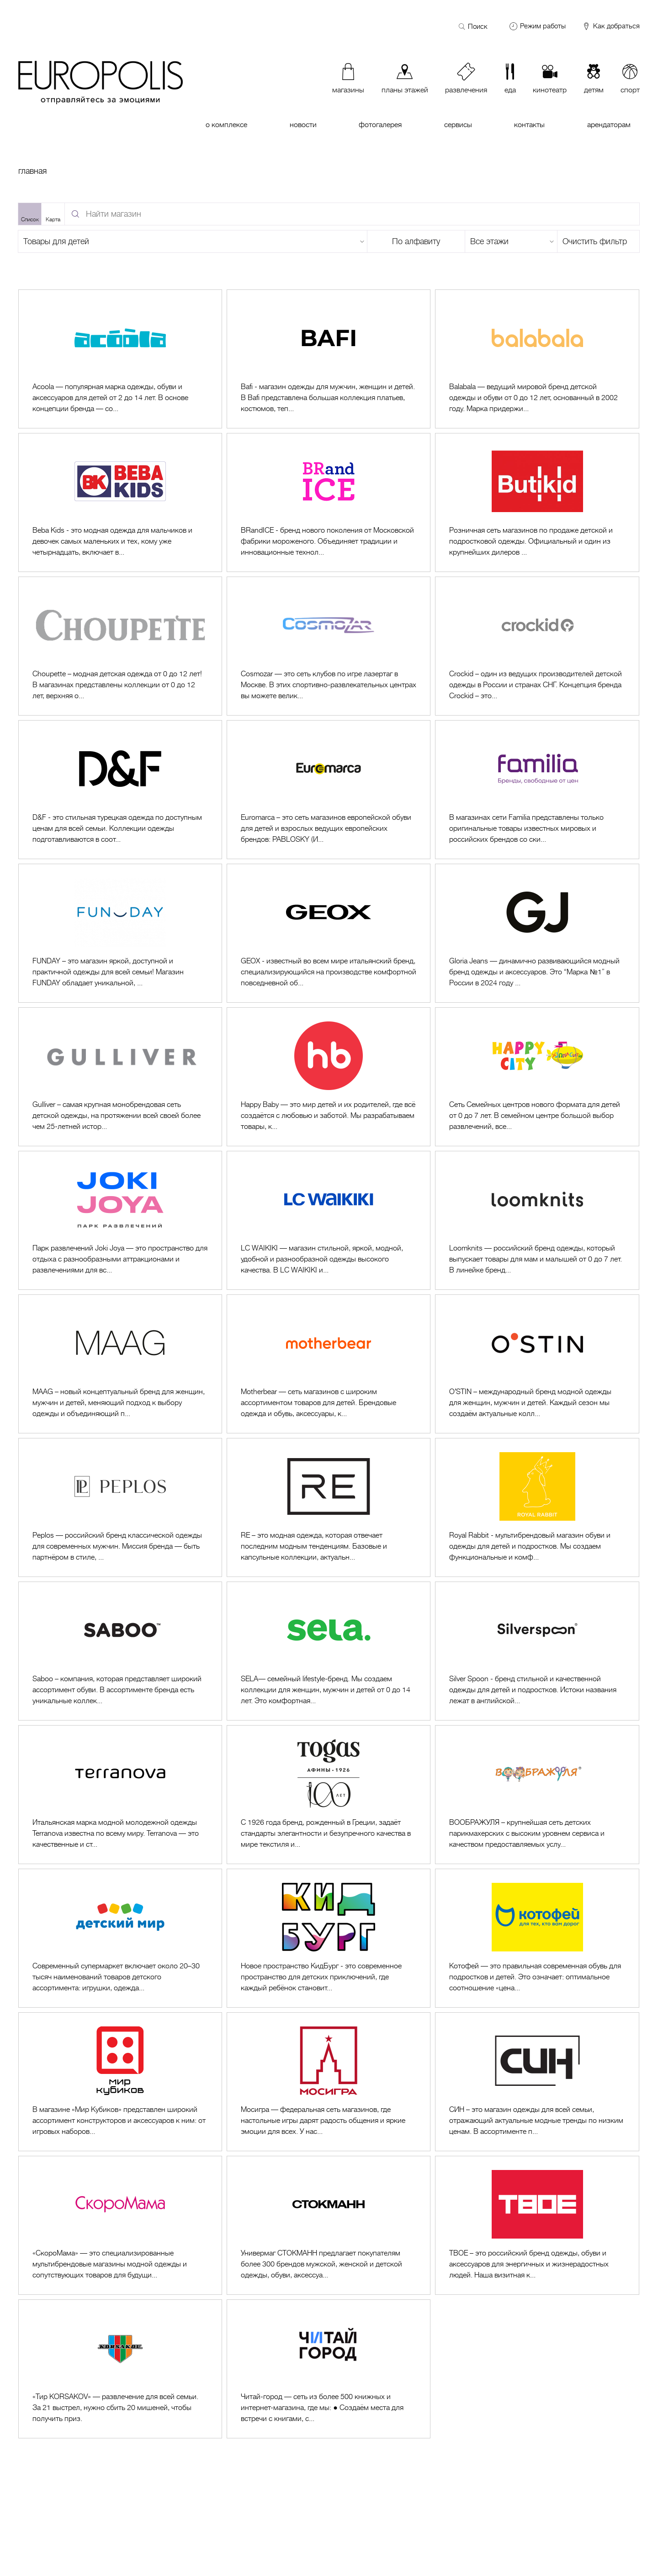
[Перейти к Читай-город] (328, 2368)
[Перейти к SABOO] (120, 1651)
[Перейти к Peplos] (120, 1507)
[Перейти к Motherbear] (328, 1363)
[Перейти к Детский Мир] (120, 1938)
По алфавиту (416, 241)
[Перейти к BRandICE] (328, 502)
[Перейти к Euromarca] (328, 789)
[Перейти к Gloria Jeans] (537, 933)
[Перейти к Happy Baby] (328, 1076)
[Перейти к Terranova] (120, 1794)
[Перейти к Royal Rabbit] (537, 1507)
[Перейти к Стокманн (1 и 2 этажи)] (328, 2225)
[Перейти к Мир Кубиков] (120, 2081)
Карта (53, 219)
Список (30, 219)
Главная (32, 171)
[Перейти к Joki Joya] (120, 1220)
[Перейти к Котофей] (537, 1938)
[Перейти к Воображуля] (537, 1794)
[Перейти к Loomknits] (537, 1220)
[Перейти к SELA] (328, 1651)
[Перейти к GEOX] (328, 933)
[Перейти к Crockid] (537, 646)
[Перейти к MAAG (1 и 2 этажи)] (120, 1363)
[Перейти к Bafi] (328, 358)
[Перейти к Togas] (328, 1794)
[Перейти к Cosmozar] (328, 646)
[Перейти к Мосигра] (328, 2081)
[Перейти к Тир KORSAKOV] (120, 2368)
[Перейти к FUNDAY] (120, 933)
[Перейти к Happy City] (537, 1076)
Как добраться (611, 26)
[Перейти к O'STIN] (537, 1363)
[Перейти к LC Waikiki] (328, 1220)
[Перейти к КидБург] (328, 1938)
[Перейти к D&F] (120, 789)
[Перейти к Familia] (537, 789)
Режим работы (543, 26)
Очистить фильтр (594, 241)
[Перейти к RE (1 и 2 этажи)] (328, 1507)
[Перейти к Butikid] (537, 502)
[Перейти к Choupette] (120, 646)
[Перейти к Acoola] (120, 358)
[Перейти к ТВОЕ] (537, 2225)
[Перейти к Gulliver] (120, 1076)
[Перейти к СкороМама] (120, 2225)
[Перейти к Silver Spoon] (537, 1651)
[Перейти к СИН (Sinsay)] (537, 2081)
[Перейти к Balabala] (537, 358)
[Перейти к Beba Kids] (120, 502)
